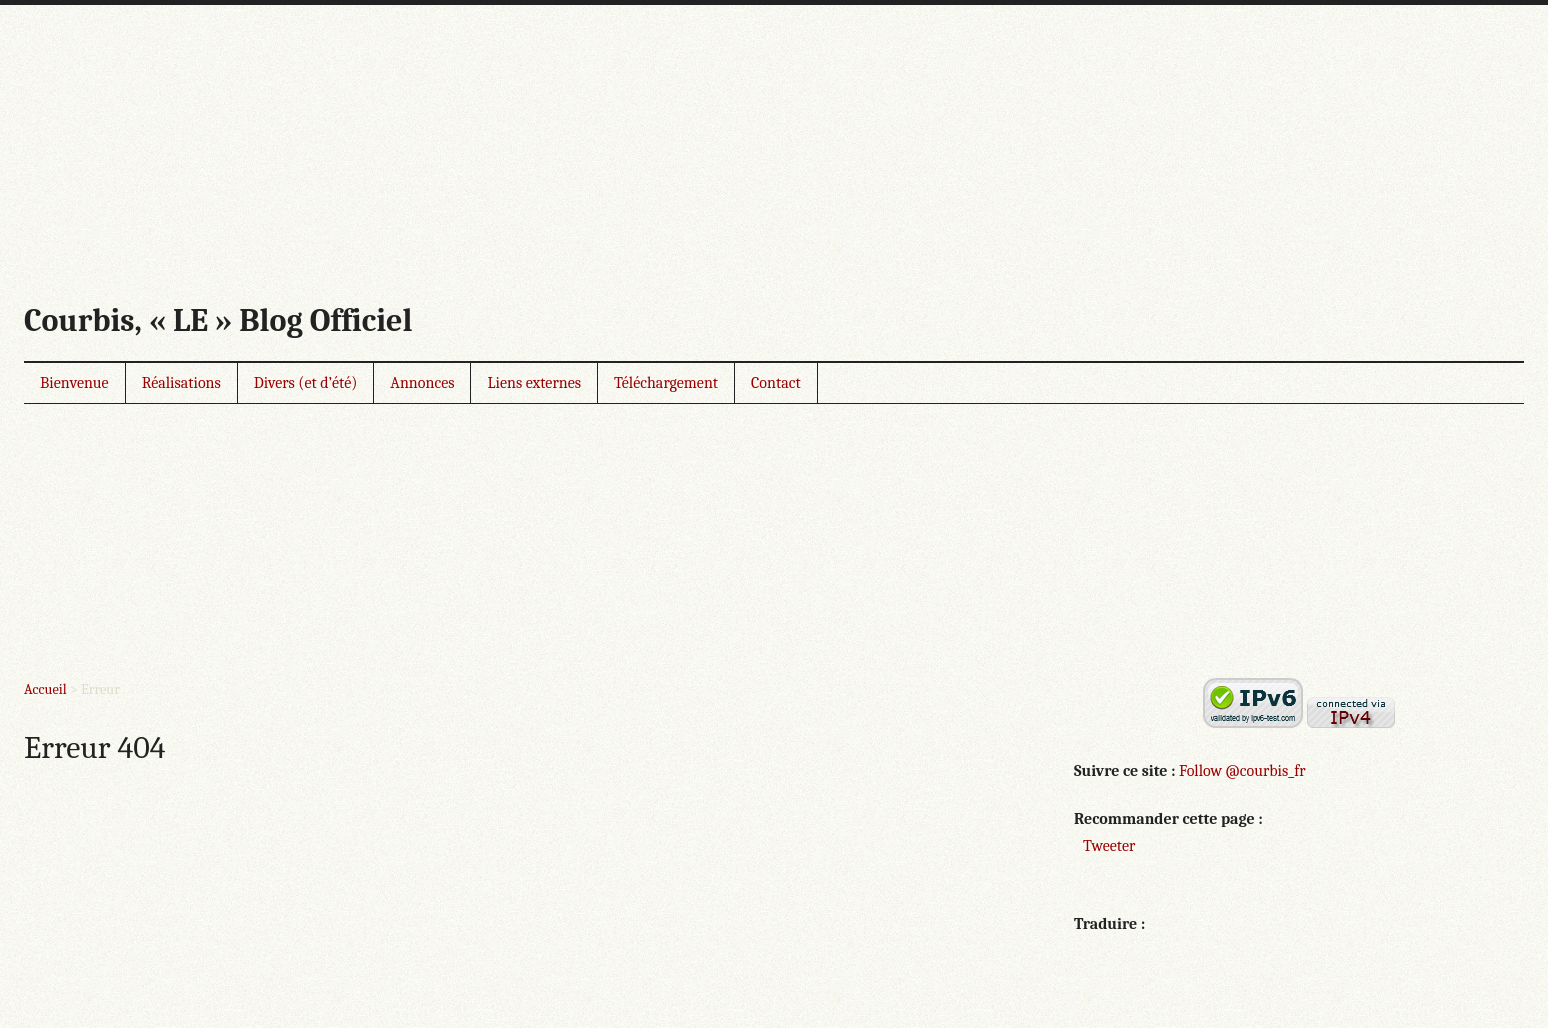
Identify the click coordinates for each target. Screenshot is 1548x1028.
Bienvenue (74, 383)
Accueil (45, 689)
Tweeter (1109, 846)
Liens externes (534, 383)
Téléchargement (666, 383)
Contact (776, 383)
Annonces (422, 383)
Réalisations (181, 383)
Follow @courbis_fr (1242, 771)
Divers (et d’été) (306, 383)
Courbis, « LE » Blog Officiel (218, 320)
